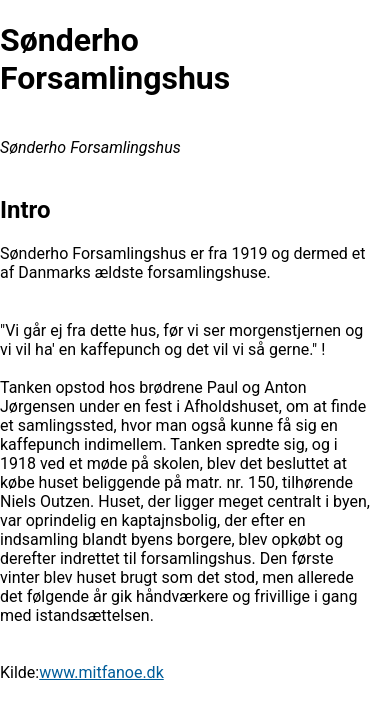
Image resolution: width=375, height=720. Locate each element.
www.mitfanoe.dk (101, 672)
